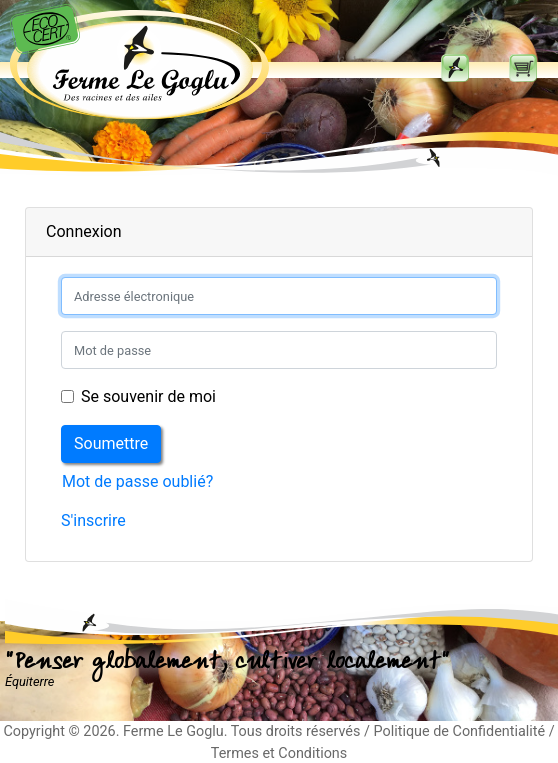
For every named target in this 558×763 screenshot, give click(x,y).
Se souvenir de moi (148, 396)
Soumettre (111, 443)
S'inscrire (93, 520)
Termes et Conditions (279, 753)
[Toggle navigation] (455, 68)
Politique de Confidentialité (459, 731)
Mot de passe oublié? (137, 481)
